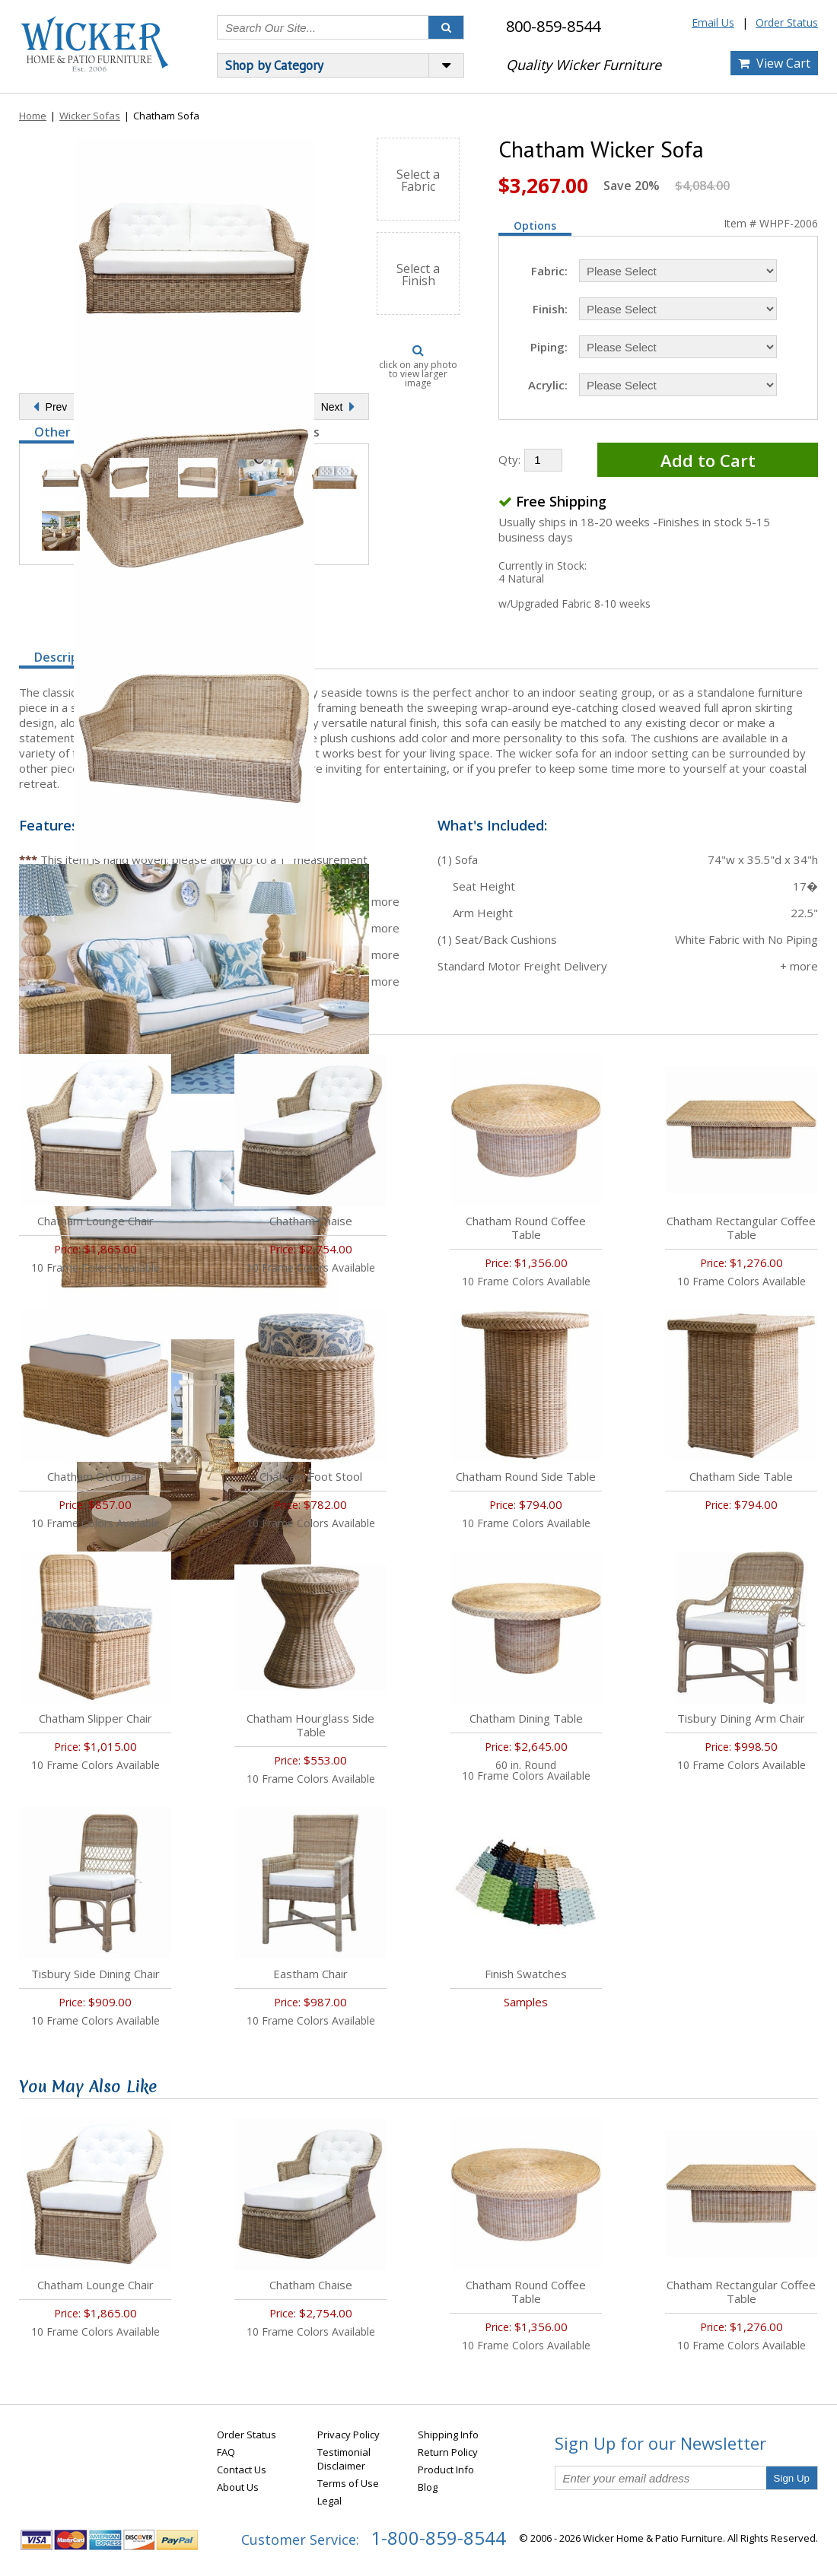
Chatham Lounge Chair (95, 1220)
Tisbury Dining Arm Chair (741, 1718)
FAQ (226, 2452)
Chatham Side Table (741, 1476)
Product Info (446, 2469)
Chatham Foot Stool (310, 1476)
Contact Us (241, 2469)
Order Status (787, 22)
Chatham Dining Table (526, 1718)
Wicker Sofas (89, 115)
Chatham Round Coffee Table (526, 1227)
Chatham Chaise (310, 1220)
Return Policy (448, 2452)
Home (32, 115)
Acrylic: (548, 384)
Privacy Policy (348, 2434)
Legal (329, 2501)
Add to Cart (708, 460)
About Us (238, 2487)
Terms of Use (348, 2483)
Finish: (550, 308)
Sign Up (792, 2478)
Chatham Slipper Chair (95, 1718)
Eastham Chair (310, 1973)
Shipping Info (448, 2434)
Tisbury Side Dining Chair (95, 1973)
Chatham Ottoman (95, 1476)
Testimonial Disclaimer (344, 2459)
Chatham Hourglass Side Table (310, 1724)
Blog (428, 2487)
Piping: (549, 346)
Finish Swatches (526, 1973)
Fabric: (549, 270)
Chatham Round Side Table (526, 1476)
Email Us (713, 22)
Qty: (509, 459)
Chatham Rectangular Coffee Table (741, 1227)
